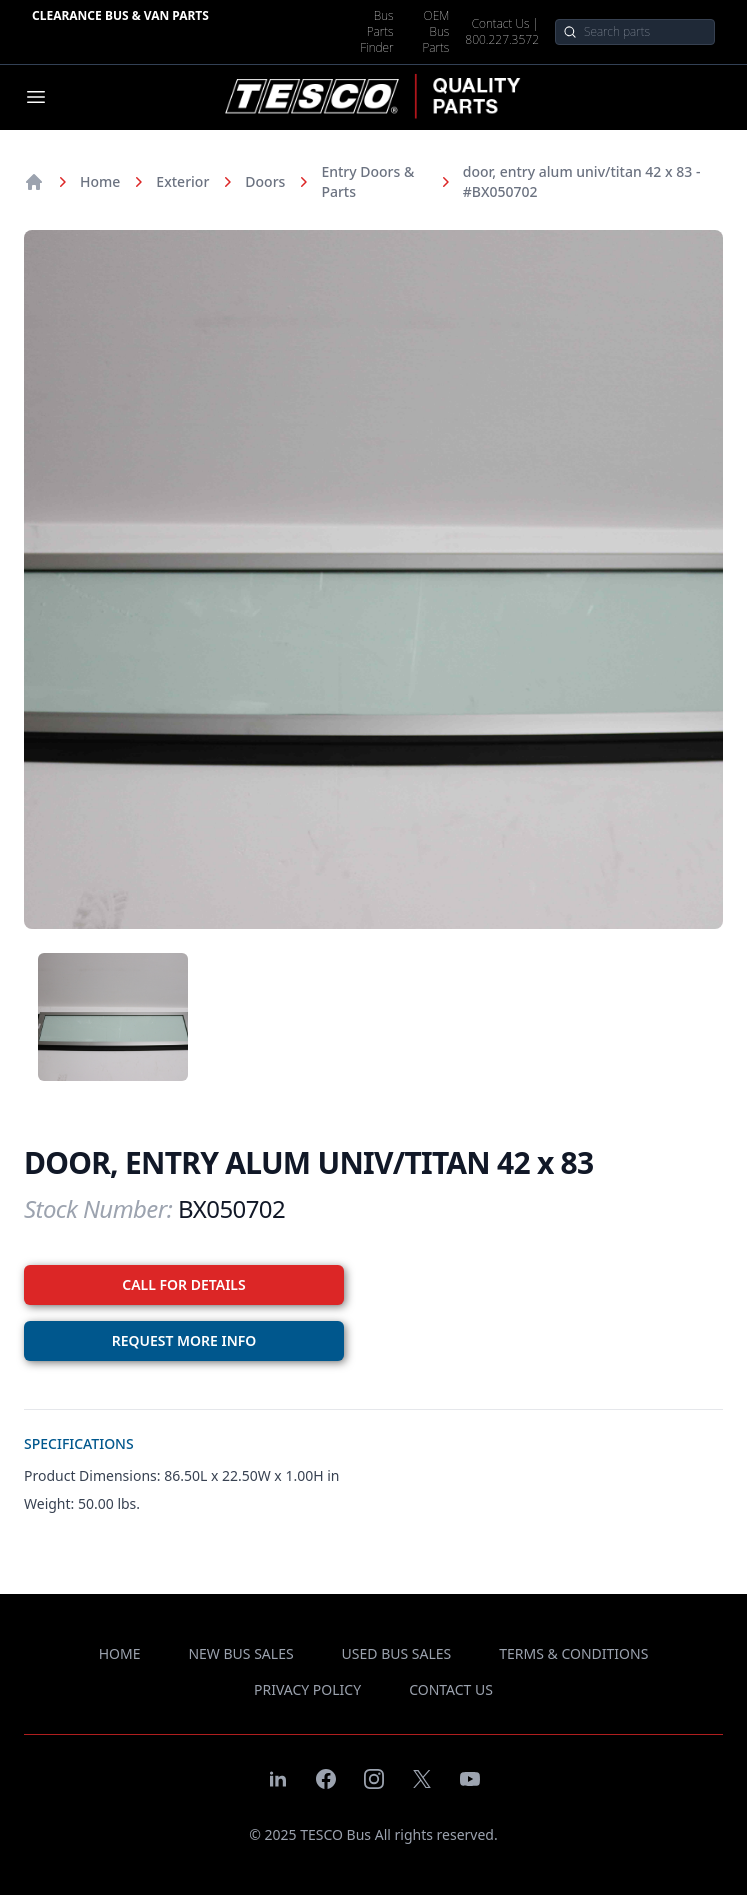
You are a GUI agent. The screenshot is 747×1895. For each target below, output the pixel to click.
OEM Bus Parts (435, 32)
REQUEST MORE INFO (184, 1340)
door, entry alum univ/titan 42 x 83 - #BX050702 (582, 181)
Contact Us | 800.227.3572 (502, 32)
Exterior (182, 181)
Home (100, 181)
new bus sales (240, 1653)
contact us (451, 1689)
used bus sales (397, 1653)
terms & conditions (573, 1653)
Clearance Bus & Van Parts (120, 15)
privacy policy (307, 1689)
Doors (265, 181)
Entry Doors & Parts (367, 181)
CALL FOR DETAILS (183, 1284)
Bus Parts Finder (376, 32)
